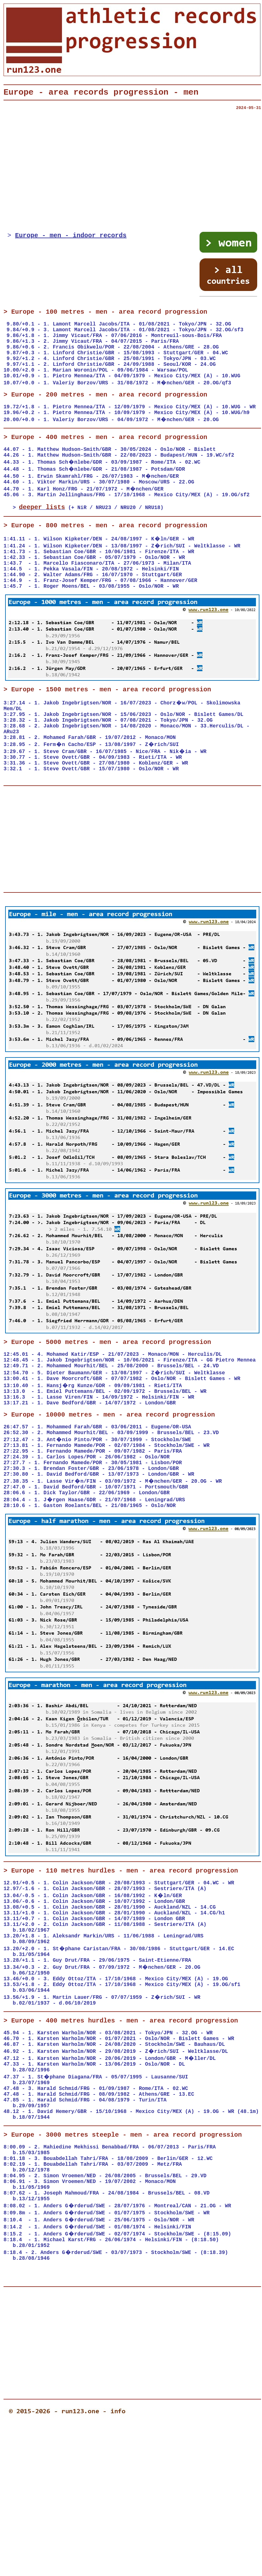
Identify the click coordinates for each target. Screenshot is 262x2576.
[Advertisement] (132, 174)
